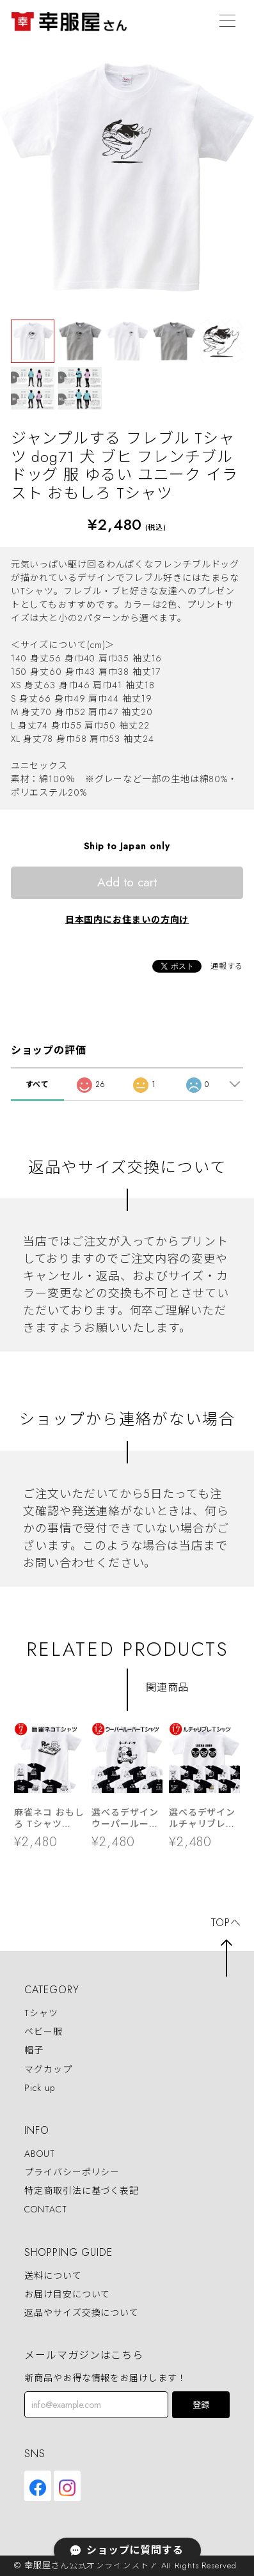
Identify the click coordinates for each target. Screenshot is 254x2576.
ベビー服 (43, 2031)
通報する (227, 966)
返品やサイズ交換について (81, 2312)
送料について (52, 2275)
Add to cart (127, 882)
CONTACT (45, 2209)
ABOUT (39, 2153)
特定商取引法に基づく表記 (81, 2190)
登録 (201, 2405)
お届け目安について (67, 2294)
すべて (38, 1084)
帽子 (34, 2050)
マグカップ (48, 2069)
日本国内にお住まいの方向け (127, 919)
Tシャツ (41, 2013)
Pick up (39, 2087)
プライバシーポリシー (72, 2172)
